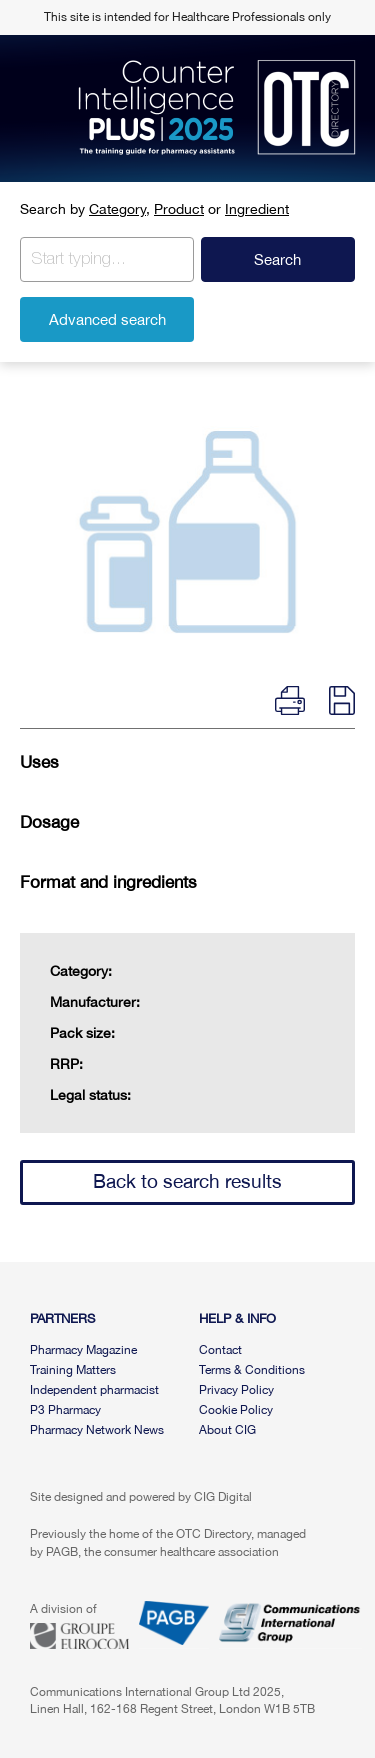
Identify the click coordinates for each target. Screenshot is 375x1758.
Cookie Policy (236, 1410)
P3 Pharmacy (65, 1410)
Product (179, 209)
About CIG (227, 1430)
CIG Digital (223, 1497)
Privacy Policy (236, 1390)
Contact (220, 1350)
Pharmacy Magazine (83, 1350)
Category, (119, 209)
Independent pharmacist (94, 1390)
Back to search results (187, 1181)
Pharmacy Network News (97, 1430)
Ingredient (257, 209)
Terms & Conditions (252, 1370)
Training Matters (73, 1370)
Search (277, 259)
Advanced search (107, 319)
